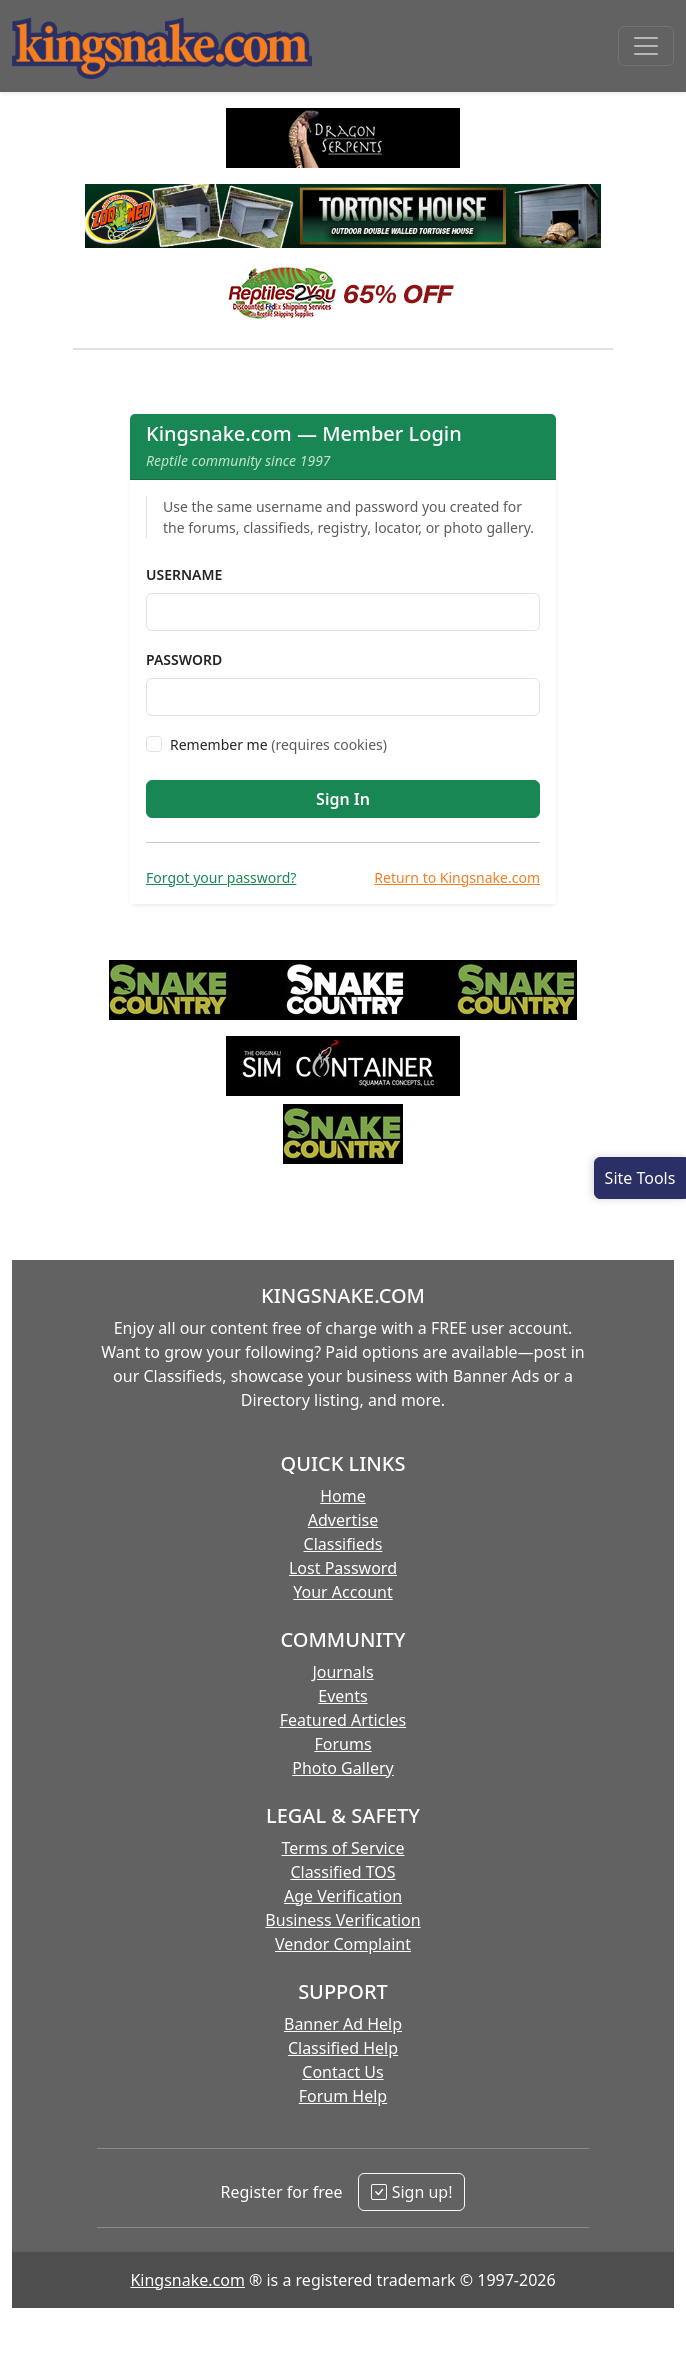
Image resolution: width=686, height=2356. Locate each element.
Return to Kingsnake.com (457, 877)
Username (184, 574)
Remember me (278, 744)
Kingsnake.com (187, 2280)
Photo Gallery (343, 1768)
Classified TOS (342, 1872)
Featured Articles (343, 1720)
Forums (342, 1744)
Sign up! (411, 2192)
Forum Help (343, 2096)
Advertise (343, 1520)
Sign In (343, 799)
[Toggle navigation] (646, 46)
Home (343, 1496)
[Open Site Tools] (640, 1178)
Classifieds (343, 1544)
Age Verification (343, 1896)
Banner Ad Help (343, 2024)
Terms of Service (343, 1848)
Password (184, 659)
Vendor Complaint (343, 1944)
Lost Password (343, 1568)
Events (342, 1696)
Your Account (342, 1592)
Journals (342, 1672)
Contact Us (342, 2072)
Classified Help (343, 2048)
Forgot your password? (221, 877)
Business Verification (342, 1920)
